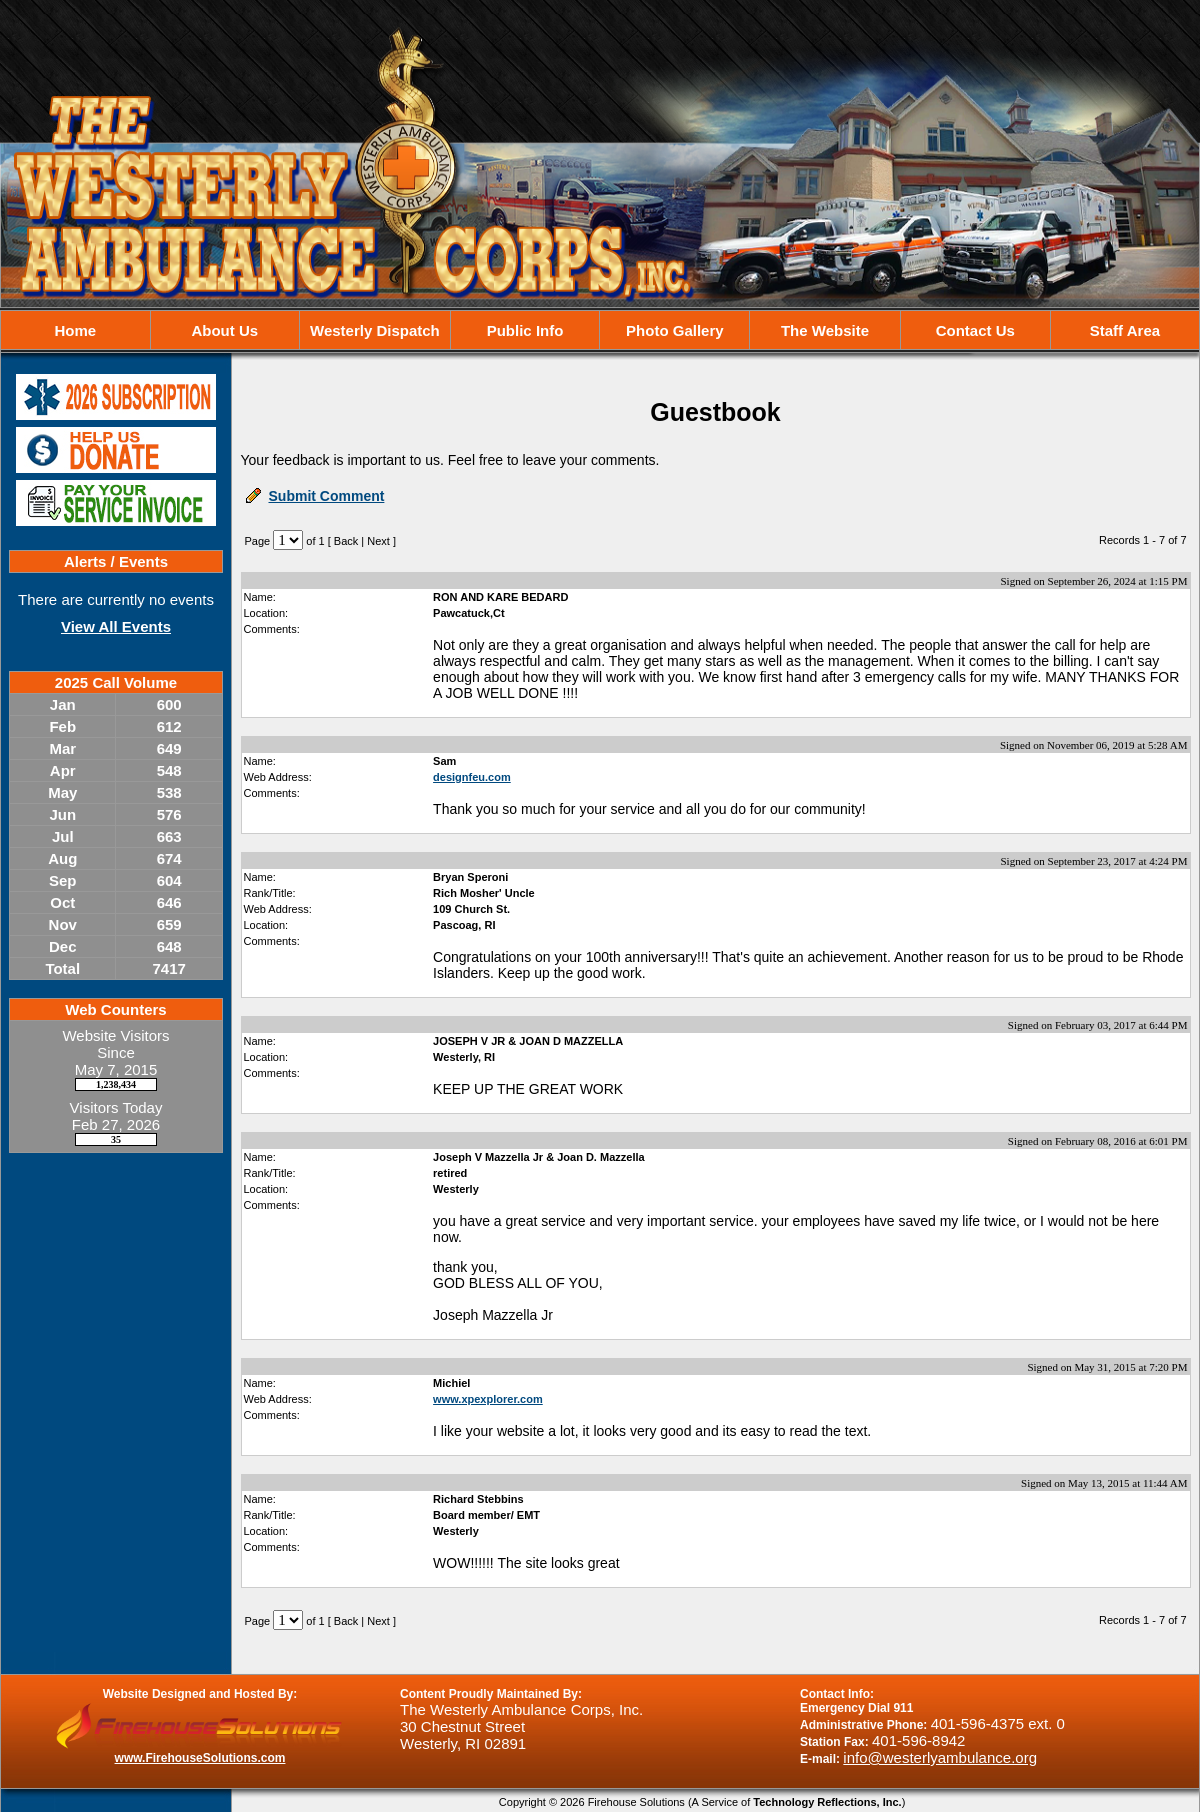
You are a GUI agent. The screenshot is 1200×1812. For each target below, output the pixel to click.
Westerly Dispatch (375, 330)
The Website (825, 330)
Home (75, 330)
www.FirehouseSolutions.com (200, 1758)
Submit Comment (327, 496)
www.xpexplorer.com (488, 1399)
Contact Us (975, 330)
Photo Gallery (675, 330)
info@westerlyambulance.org (940, 1757)
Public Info (525, 330)
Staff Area (1125, 330)
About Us (224, 330)
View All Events (116, 626)
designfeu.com (472, 777)
